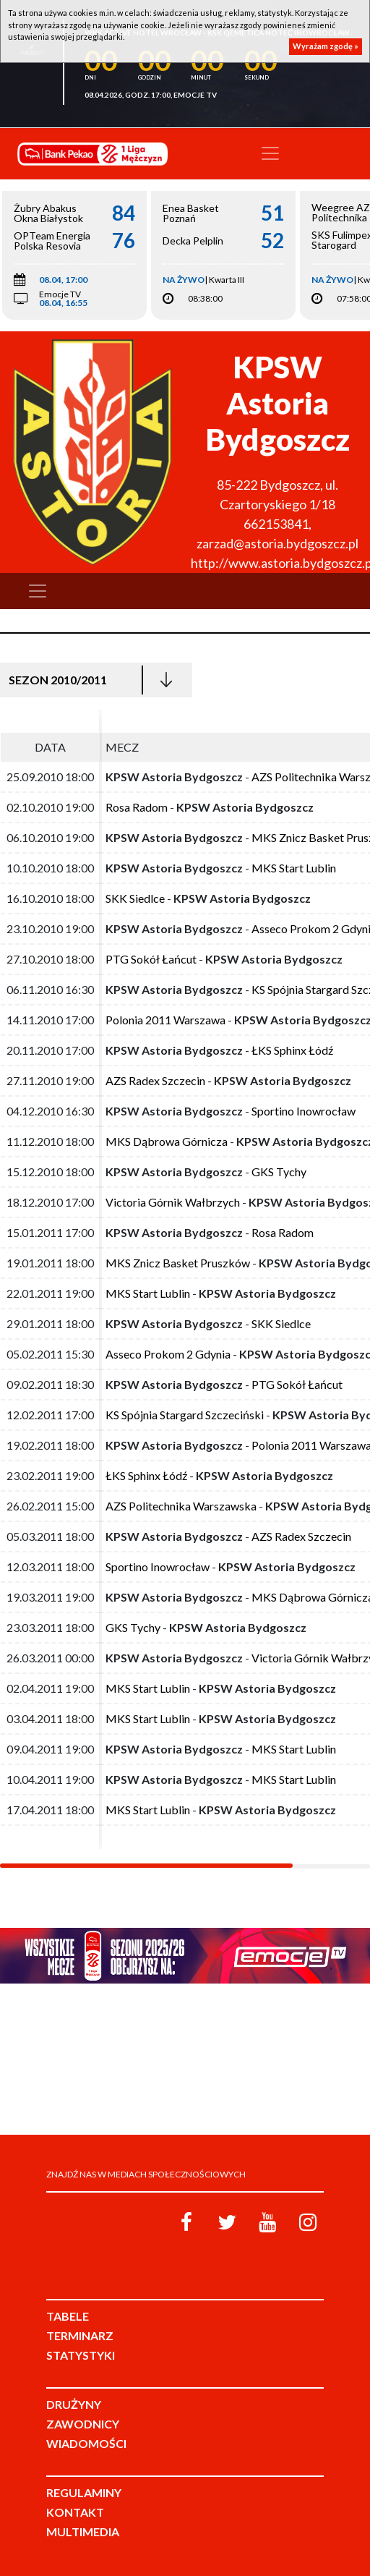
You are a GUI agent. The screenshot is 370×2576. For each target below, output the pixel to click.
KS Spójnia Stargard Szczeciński (185, 1414)
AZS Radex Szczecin (155, 1080)
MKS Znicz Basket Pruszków (178, 1263)
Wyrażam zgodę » (325, 46)
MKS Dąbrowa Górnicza (167, 1141)
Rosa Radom (137, 807)
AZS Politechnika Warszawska (181, 1506)
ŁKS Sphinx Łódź (292, 1050)
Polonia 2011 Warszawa (165, 1019)
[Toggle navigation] (270, 153)
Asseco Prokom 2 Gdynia (168, 1354)
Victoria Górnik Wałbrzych (173, 1202)
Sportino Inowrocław (303, 1111)
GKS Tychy (278, 1171)
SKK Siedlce (135, 898)
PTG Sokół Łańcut (151, 959)
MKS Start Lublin (293, 868)
